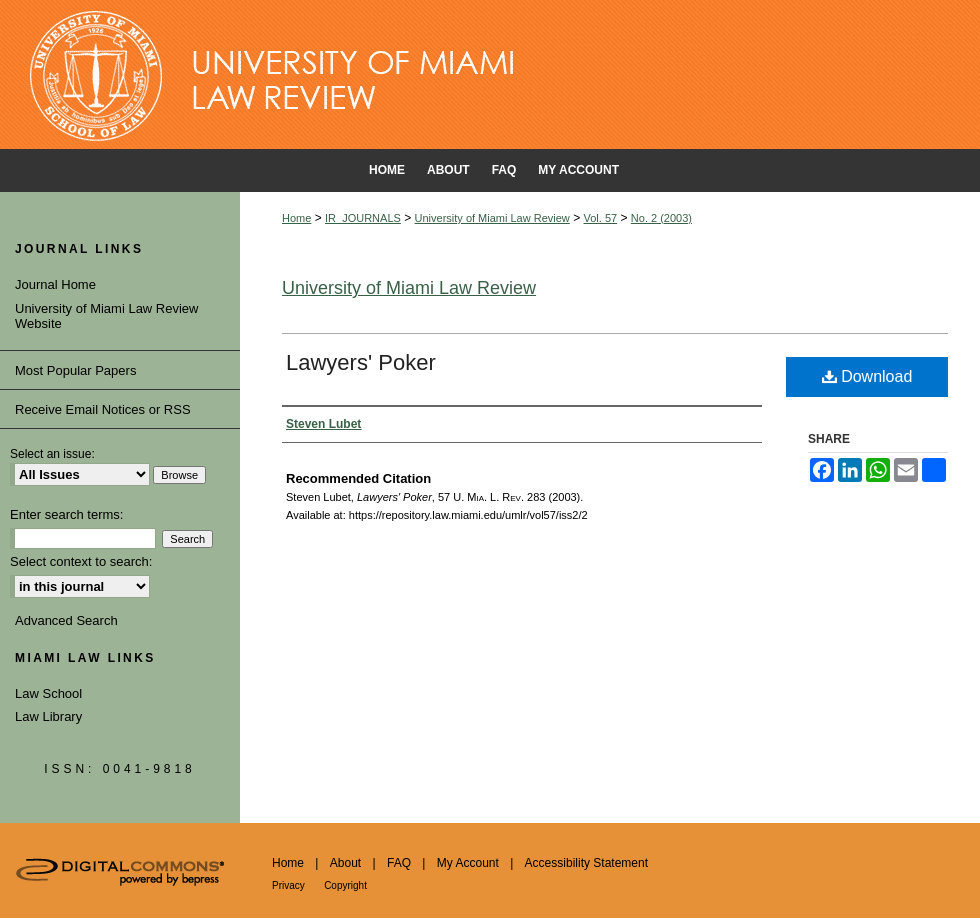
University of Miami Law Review (492, 218)
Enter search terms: (66, 514)
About (345, 863)
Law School (48, 693)
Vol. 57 (601, 218)
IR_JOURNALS (363, 218)
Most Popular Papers (75, 370)
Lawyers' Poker (361, 362)
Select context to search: (81, 561)
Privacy (288, 885)
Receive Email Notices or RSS (103, 409)
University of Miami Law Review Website (107, 316)
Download (867, 376)
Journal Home (55, 284)
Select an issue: (52, 454)
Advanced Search (66, 620)
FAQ (399, 863)
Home (296, 218)
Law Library (48, 716)
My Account (468, 863)
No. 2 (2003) (661, 218)
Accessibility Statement (586, 863)
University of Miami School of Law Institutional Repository (490, 75)
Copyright (345, 885)
